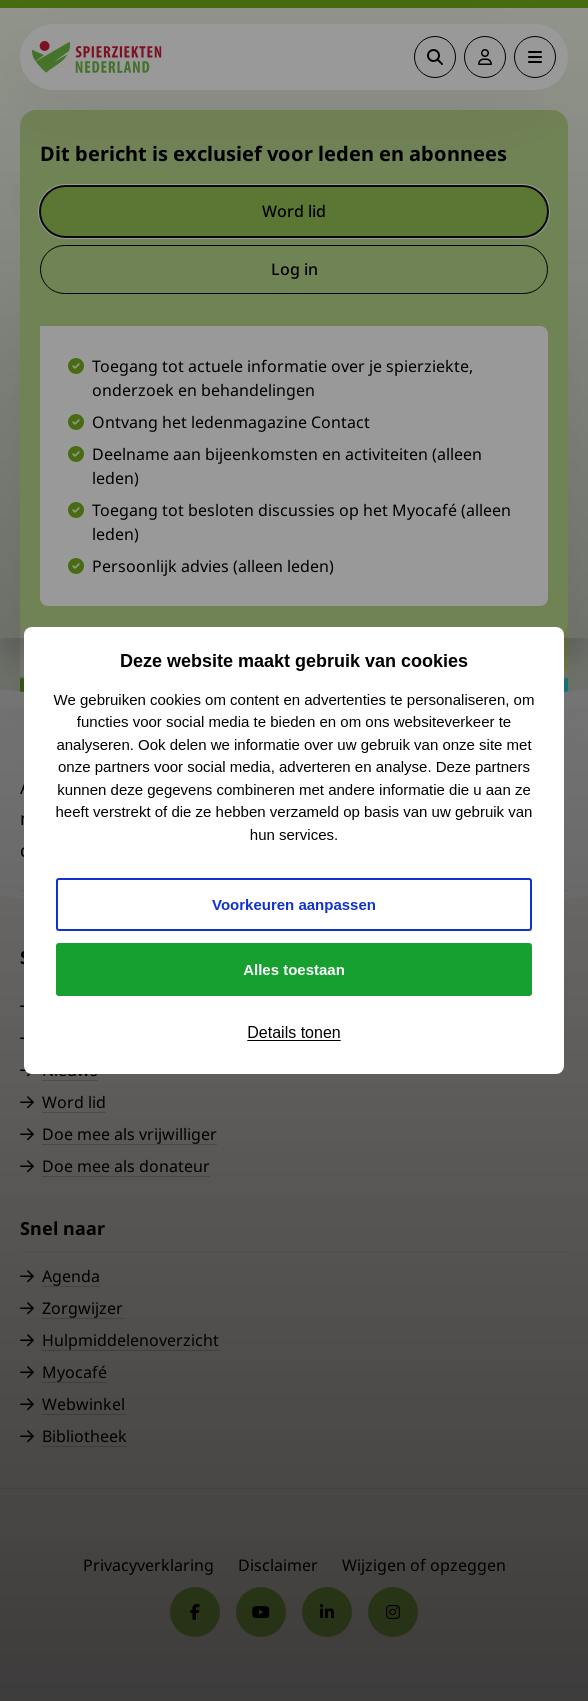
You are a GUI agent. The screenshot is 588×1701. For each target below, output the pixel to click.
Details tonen (293, 1032)
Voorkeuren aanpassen (294, 904)
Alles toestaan (294, 969)
